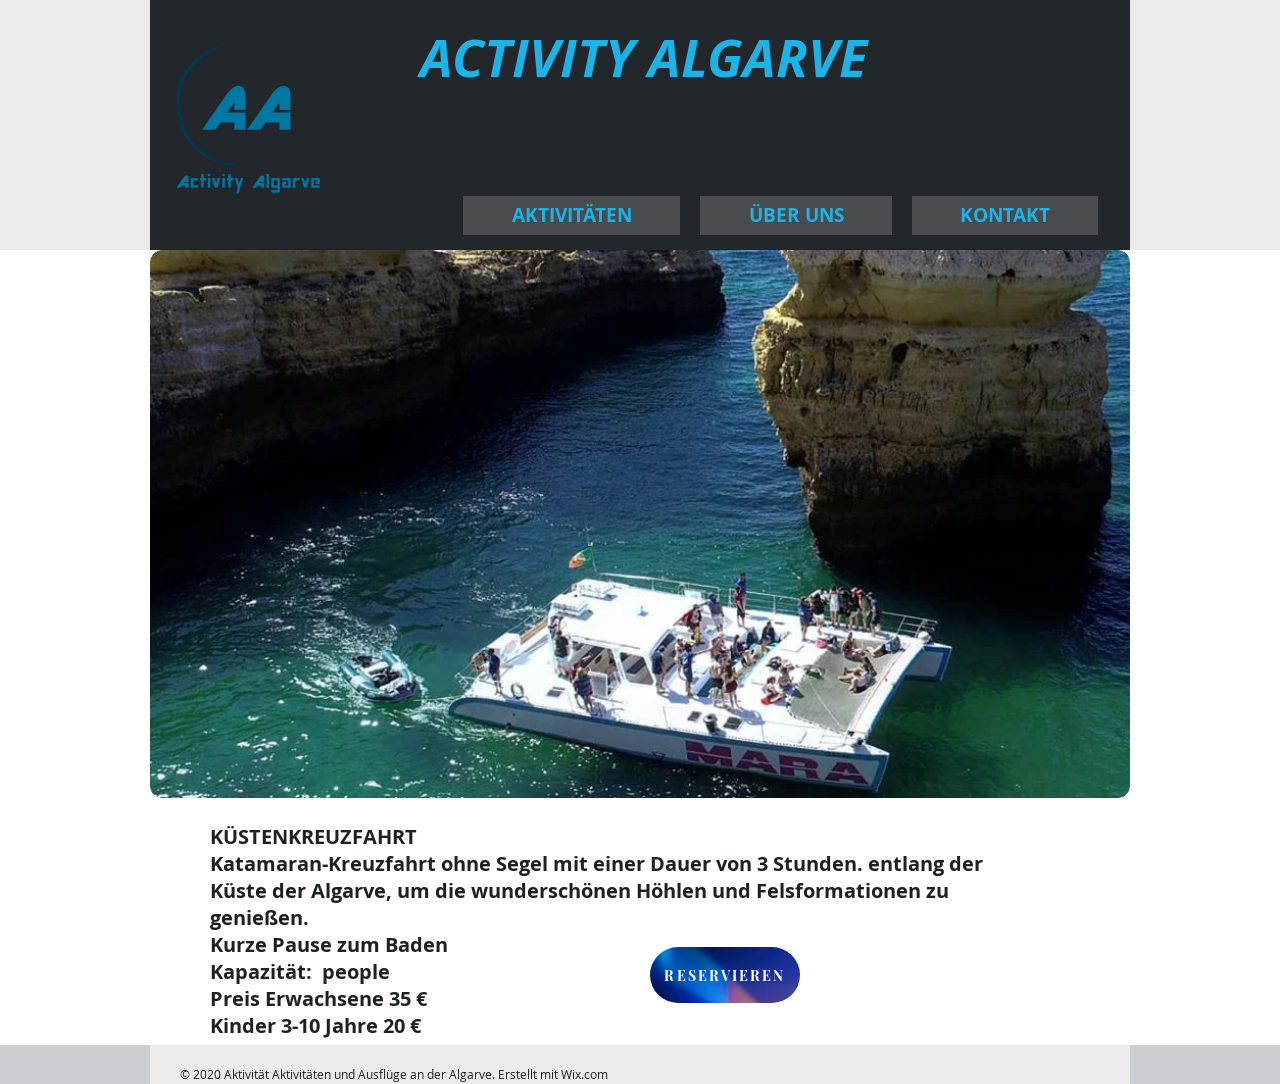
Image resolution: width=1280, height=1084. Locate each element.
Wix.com (584, 1074)
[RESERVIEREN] (725, 975)
